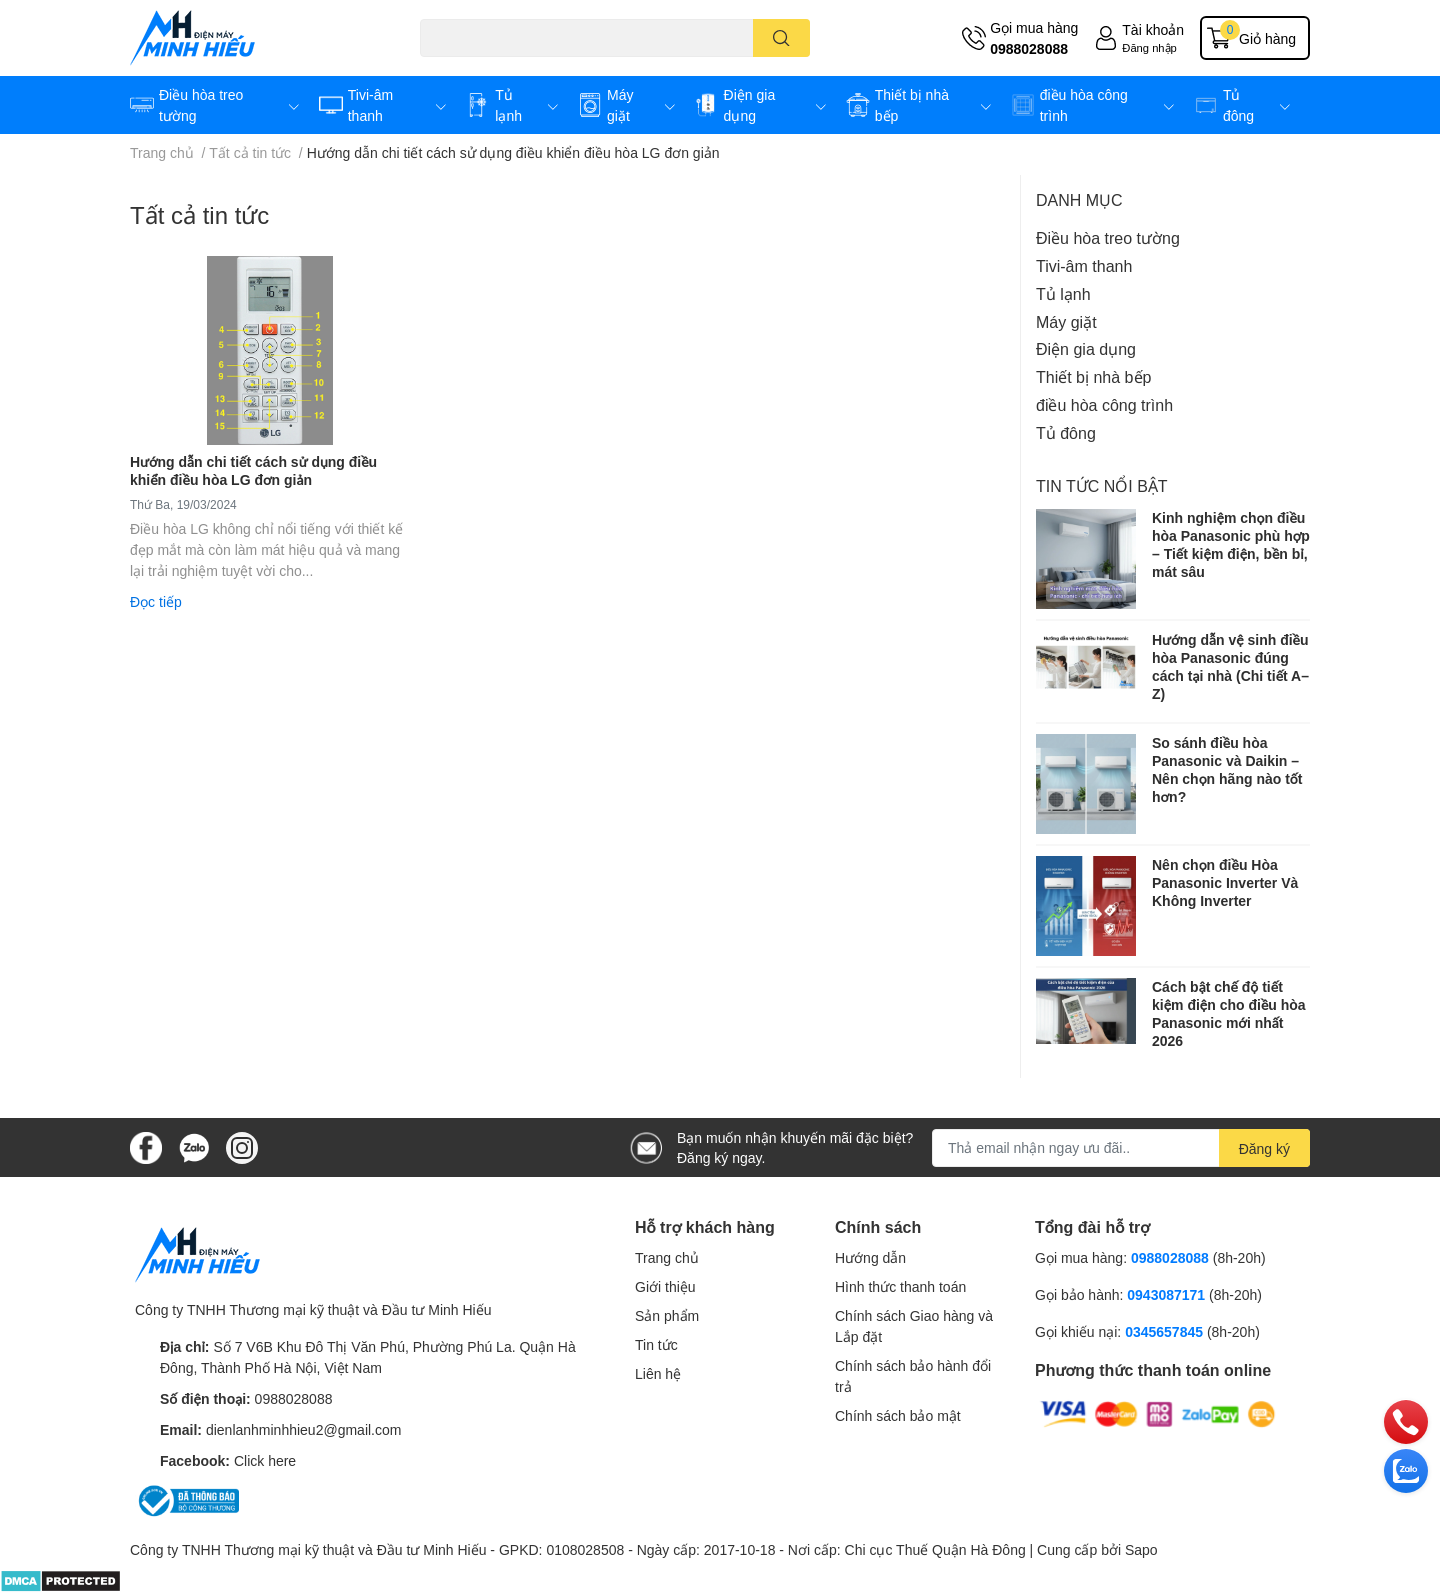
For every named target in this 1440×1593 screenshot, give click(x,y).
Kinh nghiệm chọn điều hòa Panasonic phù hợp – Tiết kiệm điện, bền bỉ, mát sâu (1231, 545)
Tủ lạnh (1063, 293)
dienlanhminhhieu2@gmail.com (304, 1429)
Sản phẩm (667, 1315)
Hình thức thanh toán (900, 1286)
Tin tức (656, 1344)
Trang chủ (667, 1257)
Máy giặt (1066, 321)
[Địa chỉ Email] (1121, 1148)
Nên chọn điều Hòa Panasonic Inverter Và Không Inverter (1225, 882)
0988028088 (1029, 48)
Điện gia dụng (1086, 348)
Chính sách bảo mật (898, 1415)
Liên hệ (658, 1373)
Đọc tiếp (156, 601)
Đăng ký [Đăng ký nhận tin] (1264, 1148)
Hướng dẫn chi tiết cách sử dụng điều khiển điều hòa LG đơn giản (253, 470)
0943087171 (1166, 1294)
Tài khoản (1153, 29)
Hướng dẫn (870, 1257)
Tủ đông (1066, 432)
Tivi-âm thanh (1084, 265)
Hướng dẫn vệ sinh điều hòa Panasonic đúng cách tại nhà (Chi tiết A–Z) (1230, 667)
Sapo (1141, 1549)
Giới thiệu (665, 1286)
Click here (265, 1460)
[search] (781, 38)
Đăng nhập (1149, 47)
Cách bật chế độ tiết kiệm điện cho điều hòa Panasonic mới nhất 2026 (1229, 1014)
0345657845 (1164, 1331)
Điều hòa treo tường (1108, 237)
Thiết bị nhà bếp (1093, 376)
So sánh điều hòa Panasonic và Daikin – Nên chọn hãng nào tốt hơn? (1227, 770)
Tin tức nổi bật (1102, 485)
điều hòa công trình (1104, 404)
